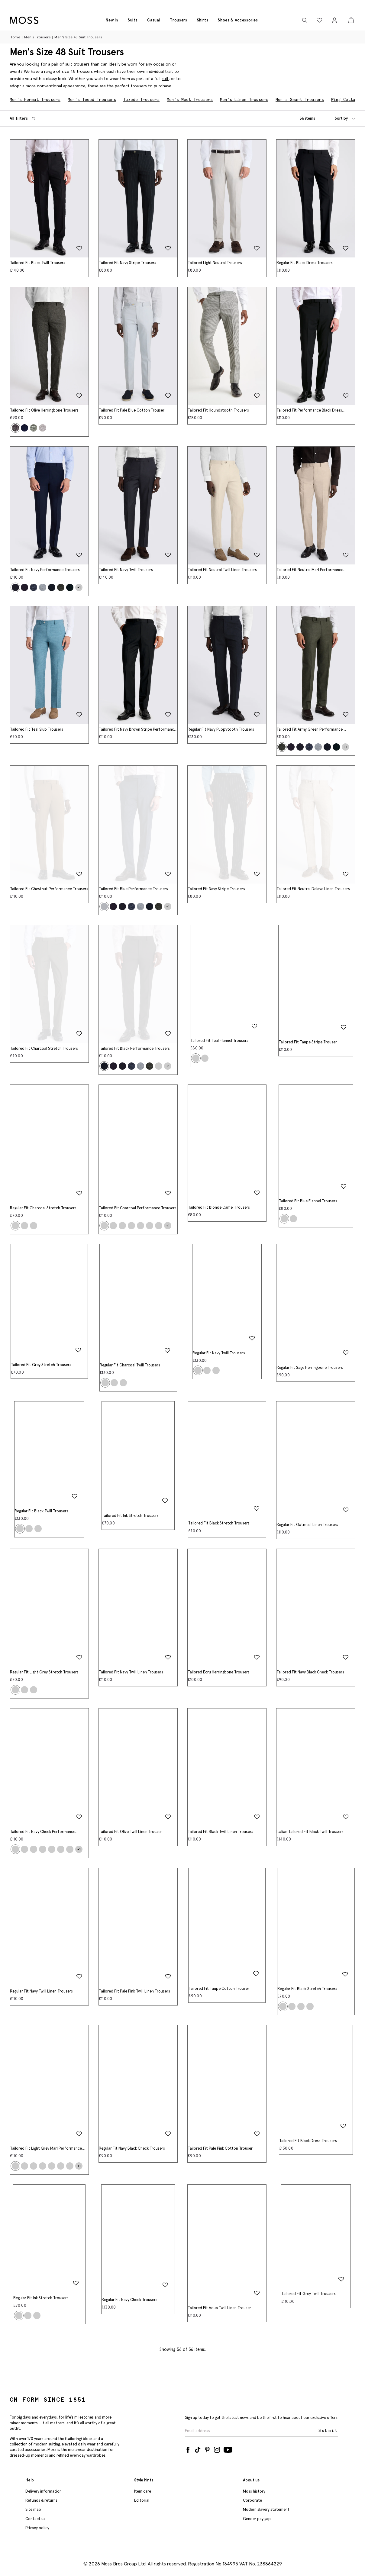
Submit (328, 2430)
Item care (142, 2491)
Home (15, 37)
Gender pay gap (257, 2518)
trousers (81, 64)
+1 (79, 587)
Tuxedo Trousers (141, 99)
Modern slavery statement (266, 2509)
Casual (153, 20)
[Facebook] (188, 2448)
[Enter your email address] (251, 2431)
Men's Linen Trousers (244, 99)
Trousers (178, 20)
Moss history (254, 2491)
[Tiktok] (198, 2448)
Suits (132, 20)
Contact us (35, 2518)
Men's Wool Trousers (190, 99)
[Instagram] (217, 2448)
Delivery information (43, 2491)
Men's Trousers (37, 37)
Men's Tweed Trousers (92, 99)
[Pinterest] (207, 2448)
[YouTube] (228, 2448)
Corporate (252, 2500)
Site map (33, 2509)
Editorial (141, 2500)
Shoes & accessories (238, 20)
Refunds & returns (41, 2500)
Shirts (202, 20)
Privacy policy (37, 2527)
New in (112, 20)
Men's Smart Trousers (300, 99)
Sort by (345, 118)
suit (165, 78)
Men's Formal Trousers (35, 99)
